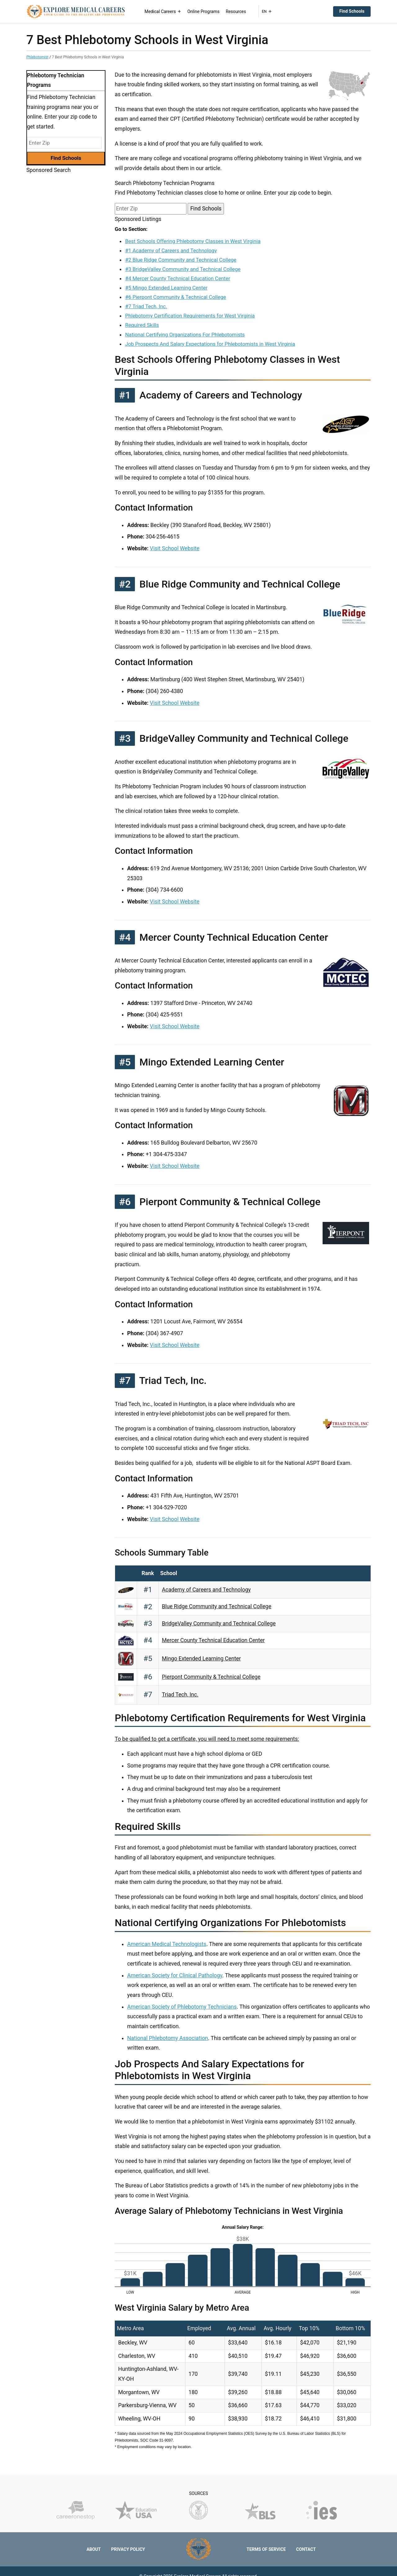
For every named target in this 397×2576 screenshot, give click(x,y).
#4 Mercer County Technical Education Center (177, 278)
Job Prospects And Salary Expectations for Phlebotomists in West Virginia (210, 344)
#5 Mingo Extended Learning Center (166, 288)
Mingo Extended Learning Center (201, 1658)
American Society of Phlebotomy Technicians (182, 2007)
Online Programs (203, 11)
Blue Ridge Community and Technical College (216, 1606)
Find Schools (351, 11)
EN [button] (267, 11)
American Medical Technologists (166, 1944)
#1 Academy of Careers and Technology (171, 250)
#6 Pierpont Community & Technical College (175, 297)
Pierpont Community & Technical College (211, 1677)
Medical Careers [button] (163, 11)
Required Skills (142, 325)
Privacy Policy (128, 2549)
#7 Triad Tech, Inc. (146, 306)
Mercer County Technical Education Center (213, 1640)
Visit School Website (174, 548)
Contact (306, 2549)
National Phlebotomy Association (167, 2038)
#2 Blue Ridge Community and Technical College (180, 260)
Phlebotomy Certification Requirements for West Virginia (190, 316)
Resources (236, 11)
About (94, 2549)
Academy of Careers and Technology (206, 1590)
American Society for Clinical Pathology (174, 1975)
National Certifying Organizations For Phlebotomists (185, 334)
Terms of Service (266, 2549)
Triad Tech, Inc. (180, 1694)
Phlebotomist (37, 57)
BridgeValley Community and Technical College (219, 1623)
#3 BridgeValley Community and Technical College (182, 269)
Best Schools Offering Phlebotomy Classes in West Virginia (193, 241)
